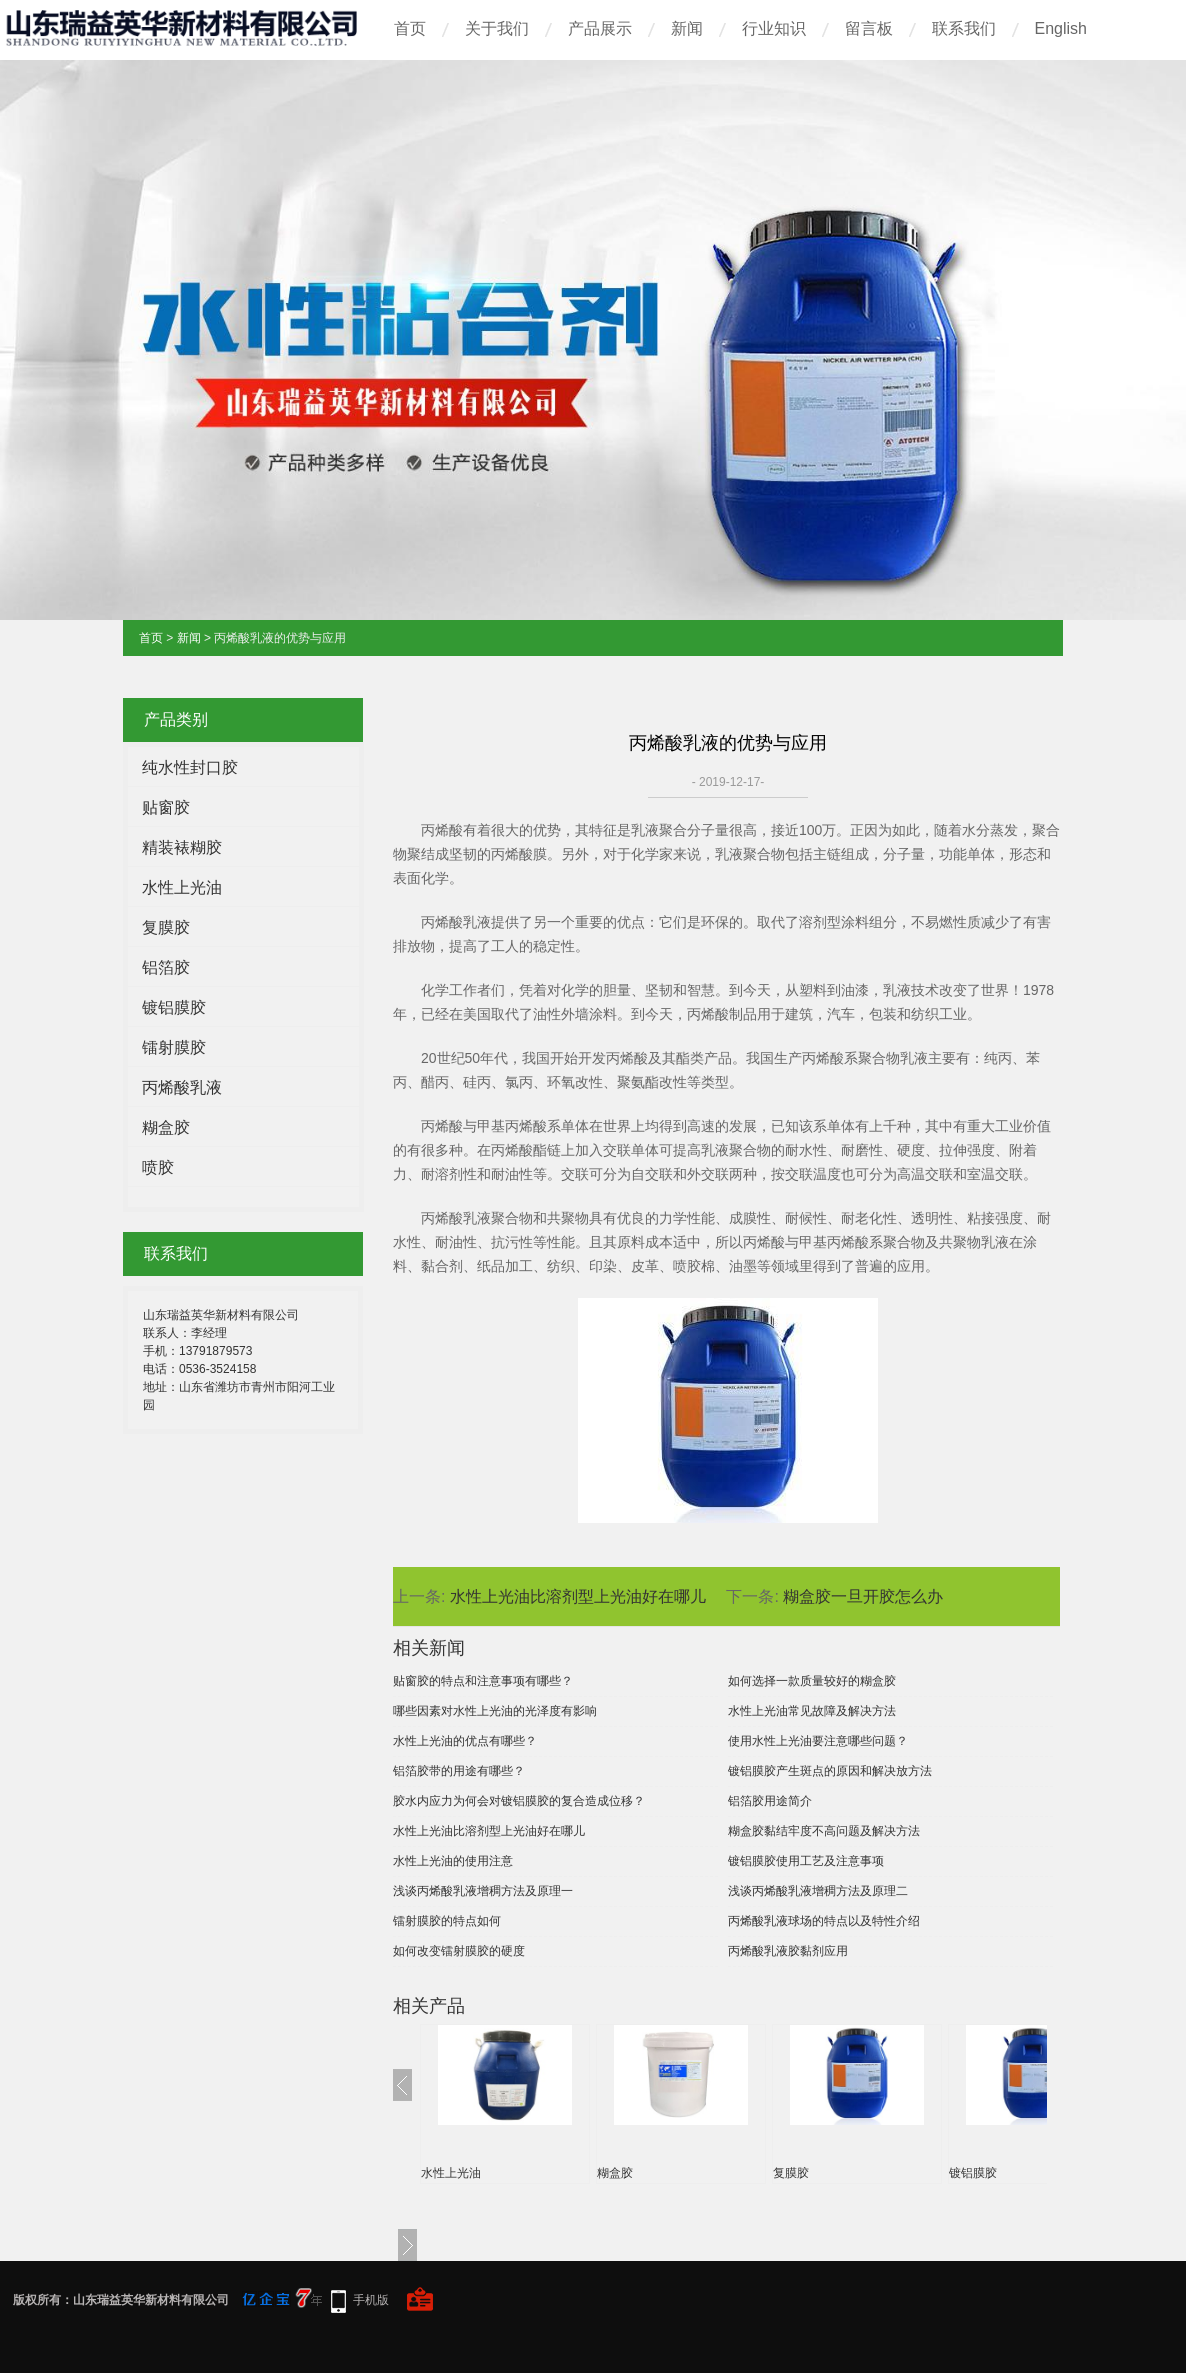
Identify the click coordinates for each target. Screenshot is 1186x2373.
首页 (410, 28)
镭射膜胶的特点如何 (447, 1921)
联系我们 (964, 28)
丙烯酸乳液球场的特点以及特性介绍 (824, 1921)
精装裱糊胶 (182, 847)
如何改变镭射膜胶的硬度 (459, 1951)
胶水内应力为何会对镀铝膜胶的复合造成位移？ (519, 1801)
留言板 (869, 28)
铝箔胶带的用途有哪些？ (459, 1771)
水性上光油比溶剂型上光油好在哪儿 (578, 1596)
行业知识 (774, 28)
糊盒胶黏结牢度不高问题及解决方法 (824, 1831)
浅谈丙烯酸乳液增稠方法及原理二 (818, 1891)
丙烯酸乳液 (182, 1087)
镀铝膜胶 (174, 1007)
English (1061, 28)
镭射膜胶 (174, 1047)
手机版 (371, 2300)
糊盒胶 (166, 1127)
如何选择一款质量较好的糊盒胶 (812, 1681)
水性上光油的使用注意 (453, 1861)
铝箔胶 (166, 967)
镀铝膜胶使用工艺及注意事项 (806, 1861)
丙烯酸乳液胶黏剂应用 (788, 1951)
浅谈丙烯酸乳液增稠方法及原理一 (483, 1891)
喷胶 (158, 1167)
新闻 (687, 28)
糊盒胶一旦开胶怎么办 (863, 1596)
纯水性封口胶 (190, 767)
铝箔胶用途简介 (770, 1801)
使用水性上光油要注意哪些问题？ (818, 1741)
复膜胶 (166, 927)
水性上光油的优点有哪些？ (465, 1741)
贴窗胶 (166, 807)
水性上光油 (182, 887)
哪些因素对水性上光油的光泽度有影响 (495, 1711)
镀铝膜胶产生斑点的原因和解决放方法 (830, 1771)
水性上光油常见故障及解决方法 (812, 1711)
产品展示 (600, 28)
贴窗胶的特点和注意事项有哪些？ (483, 1681)
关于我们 (497, 28)
